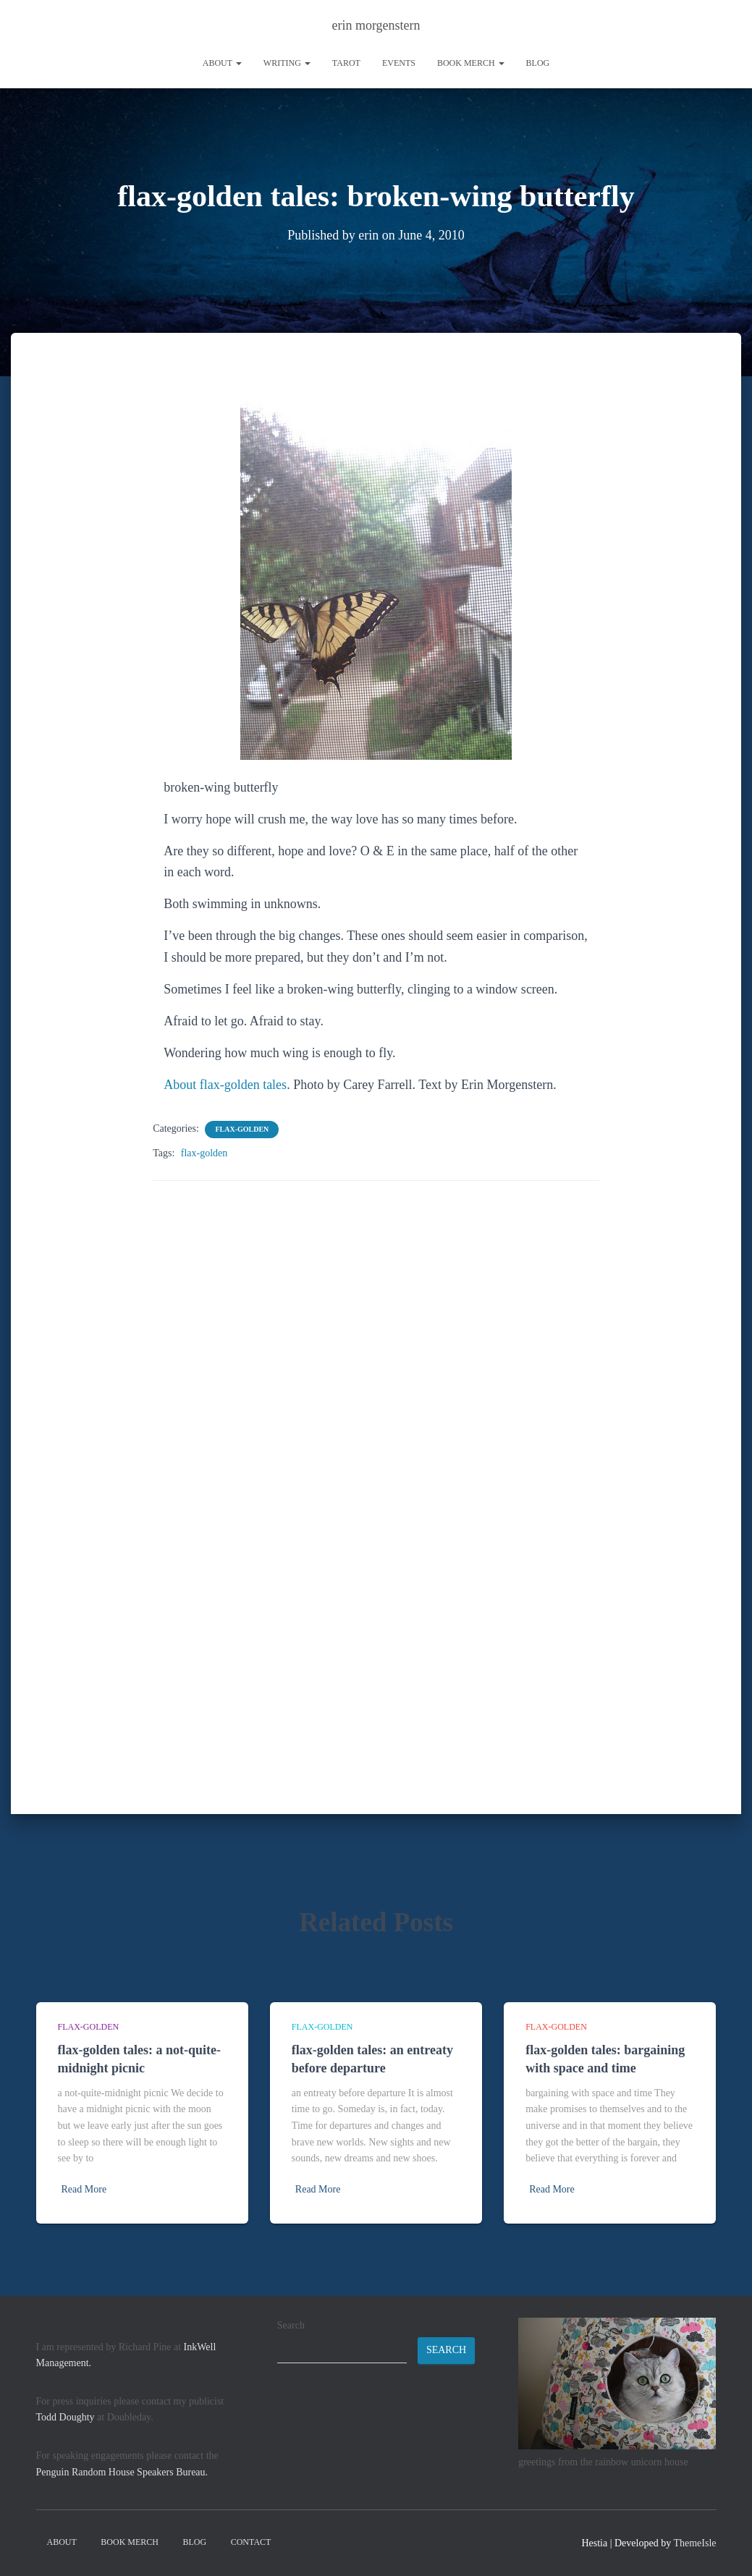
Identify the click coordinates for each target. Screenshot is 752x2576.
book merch (470, 63)
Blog (538, 63)
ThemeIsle (694, 2543)
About (222, 63)
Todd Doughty (65, 2417)
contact (251, 2542)
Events (398, 63)
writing (286, 63)
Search (291, 2325)
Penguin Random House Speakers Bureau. (122, 2472)
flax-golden (242, 1128)
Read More (84, 2189)
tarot (346, 63)
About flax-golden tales (225, 1084)
